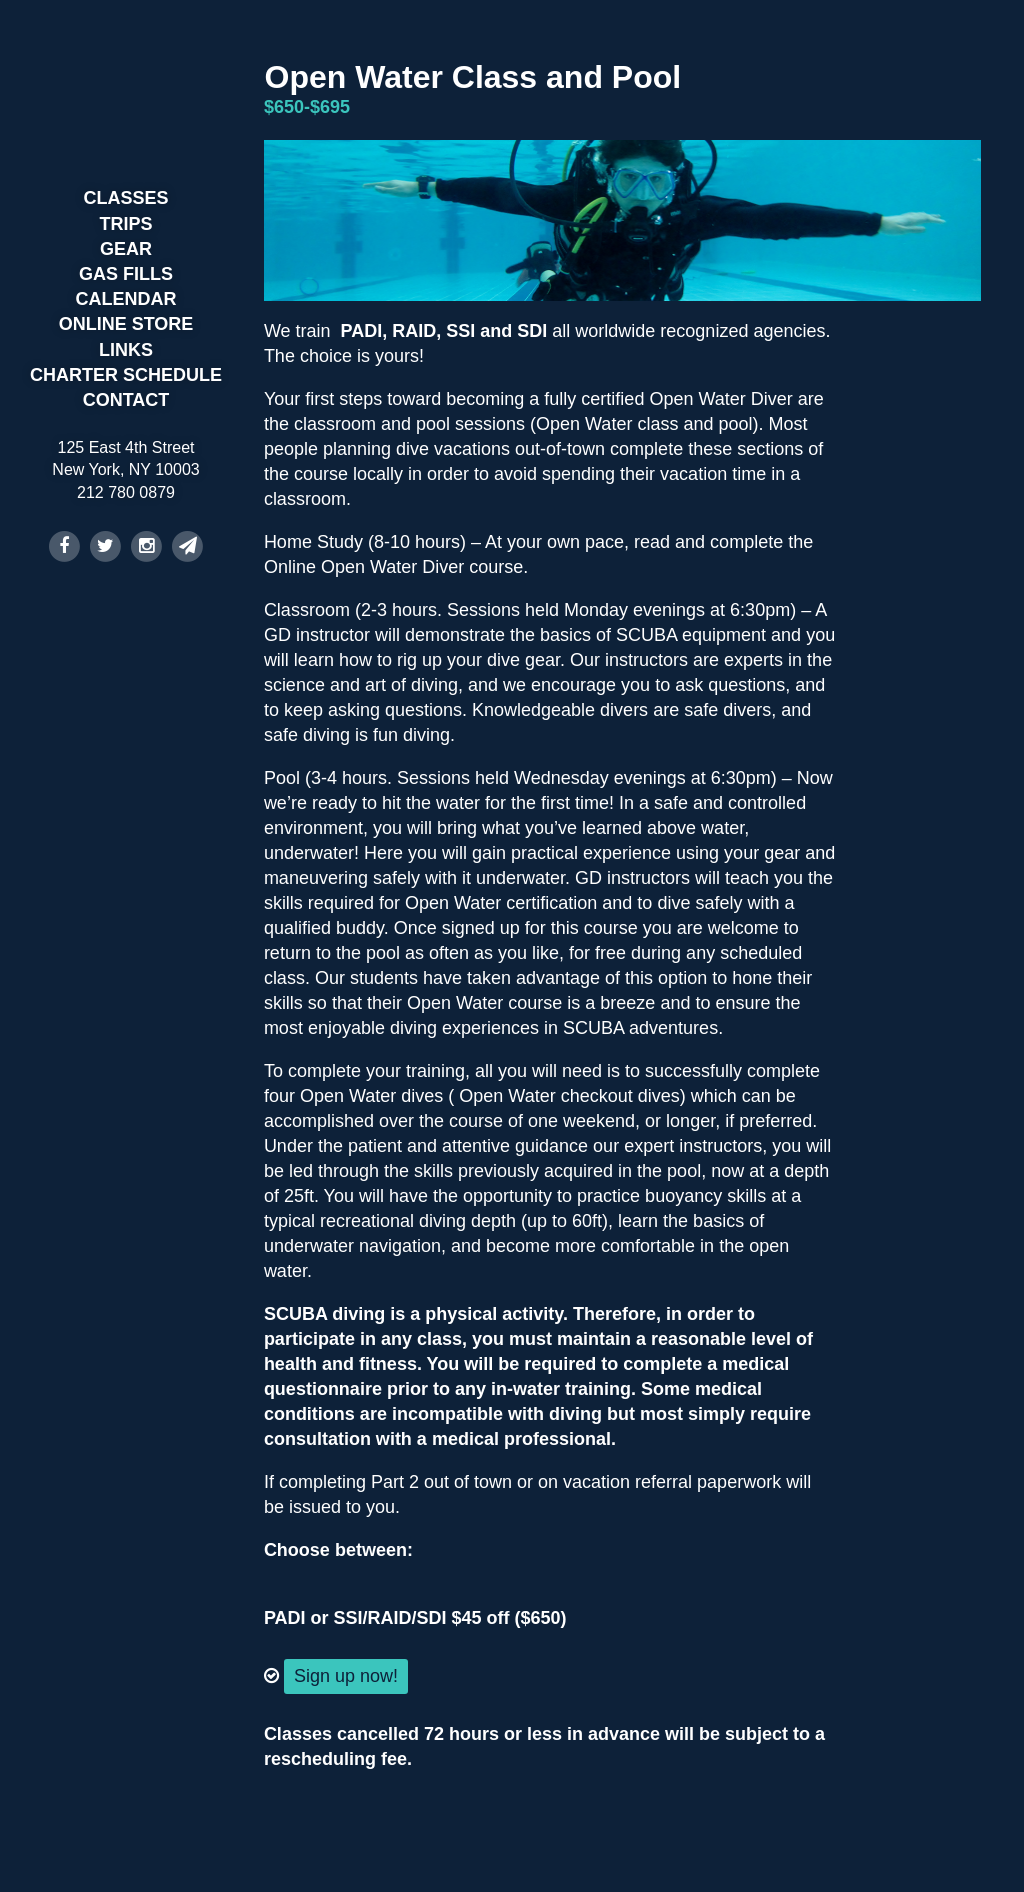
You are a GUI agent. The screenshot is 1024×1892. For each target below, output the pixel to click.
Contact (126, 400)
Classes (125, 198)
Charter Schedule (126, 375)
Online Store (126, 324)
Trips (126, 224)
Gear (126, 249)
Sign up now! (346, 1676)
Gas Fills (126, 274)
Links (126, 350)
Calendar (126, 299)
